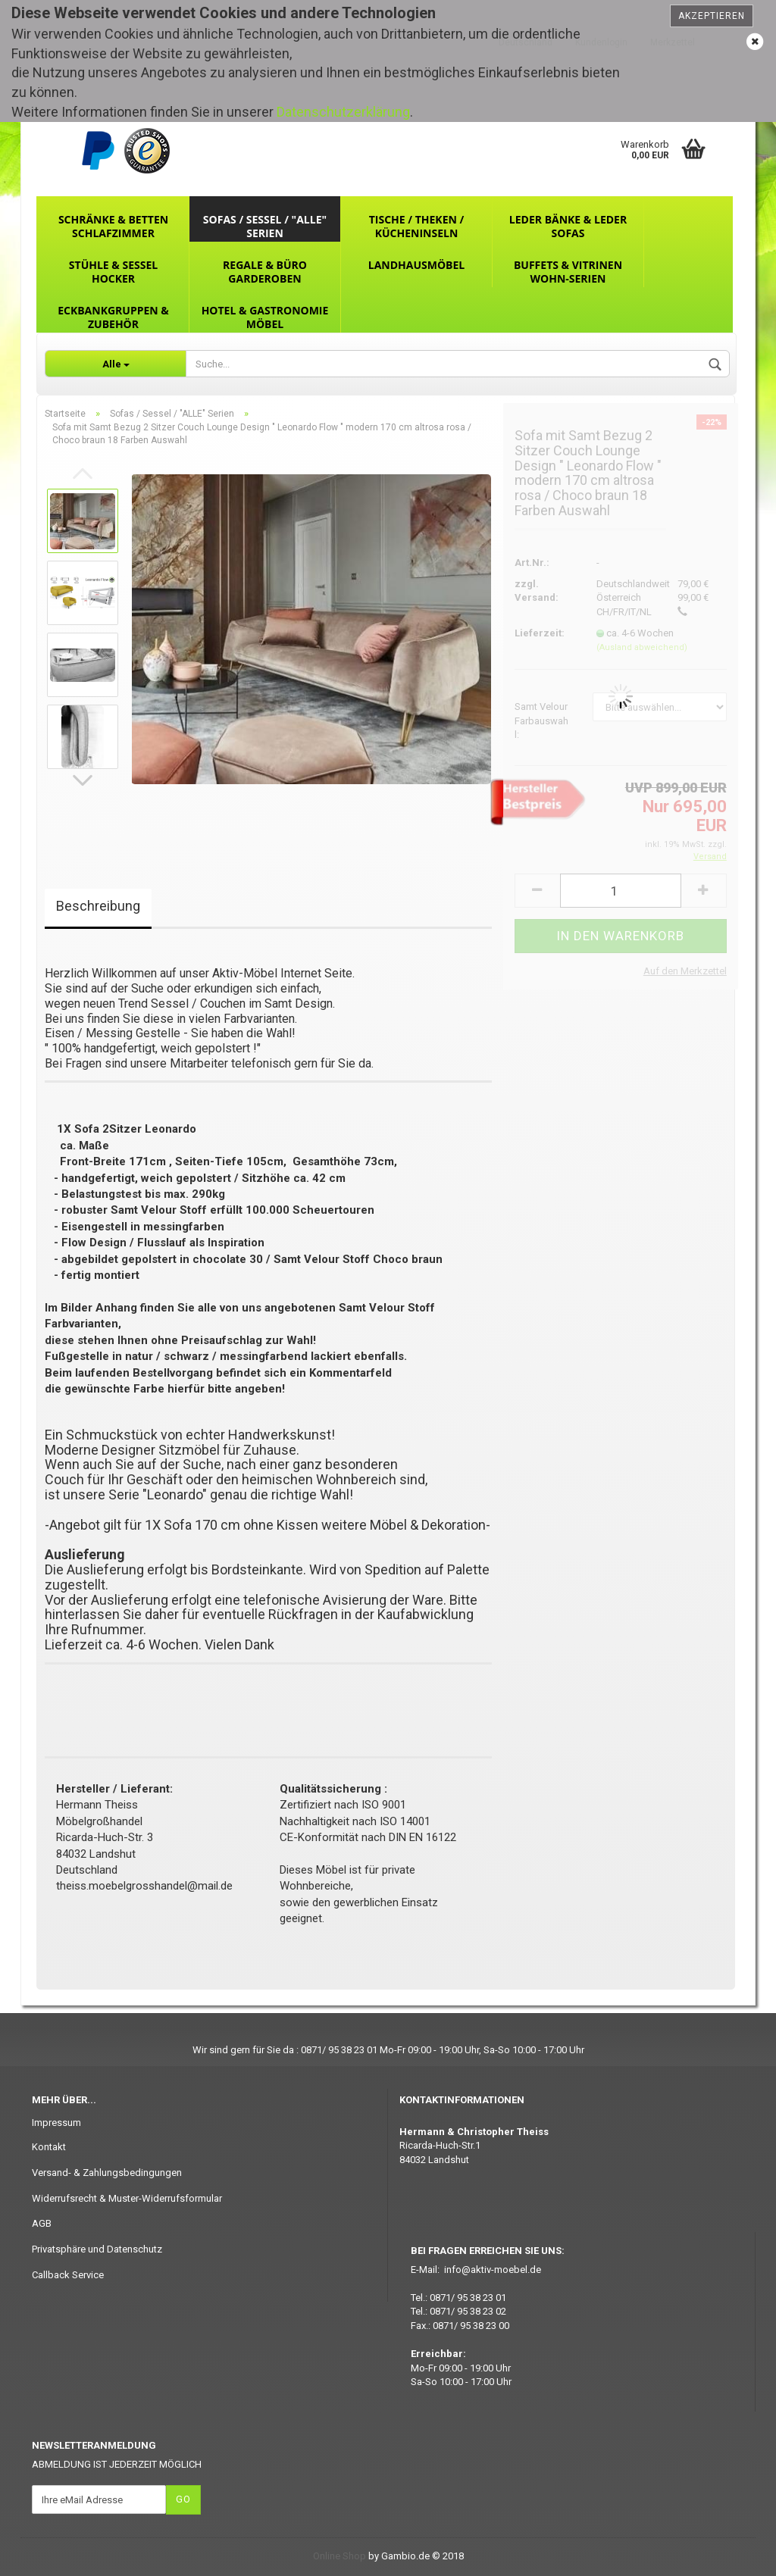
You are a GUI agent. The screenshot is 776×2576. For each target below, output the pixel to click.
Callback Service (68, 2275)
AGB (42, 2223)
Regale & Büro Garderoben (265, 272)
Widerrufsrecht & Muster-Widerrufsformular (127, 2198)
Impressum (56, 2122)
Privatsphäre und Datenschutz (97, 2249)
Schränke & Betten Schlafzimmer (113, 226)
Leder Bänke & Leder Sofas (568, 226)
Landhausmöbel (416, 265)
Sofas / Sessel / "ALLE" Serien (265, 226)
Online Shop (339, 2556)
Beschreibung (98, 906)
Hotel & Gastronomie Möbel (265, 317)
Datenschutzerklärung (343, 112)
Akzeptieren (711, 16)
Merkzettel (672, 42)
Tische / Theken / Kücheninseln (417, 226)
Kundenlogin (601, 42)
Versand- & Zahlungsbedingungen (107, 2172)
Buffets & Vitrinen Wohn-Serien (568, 272)
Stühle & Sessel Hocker (113, 272)
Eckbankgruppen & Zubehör (113, 317)
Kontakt (49, 2146)
